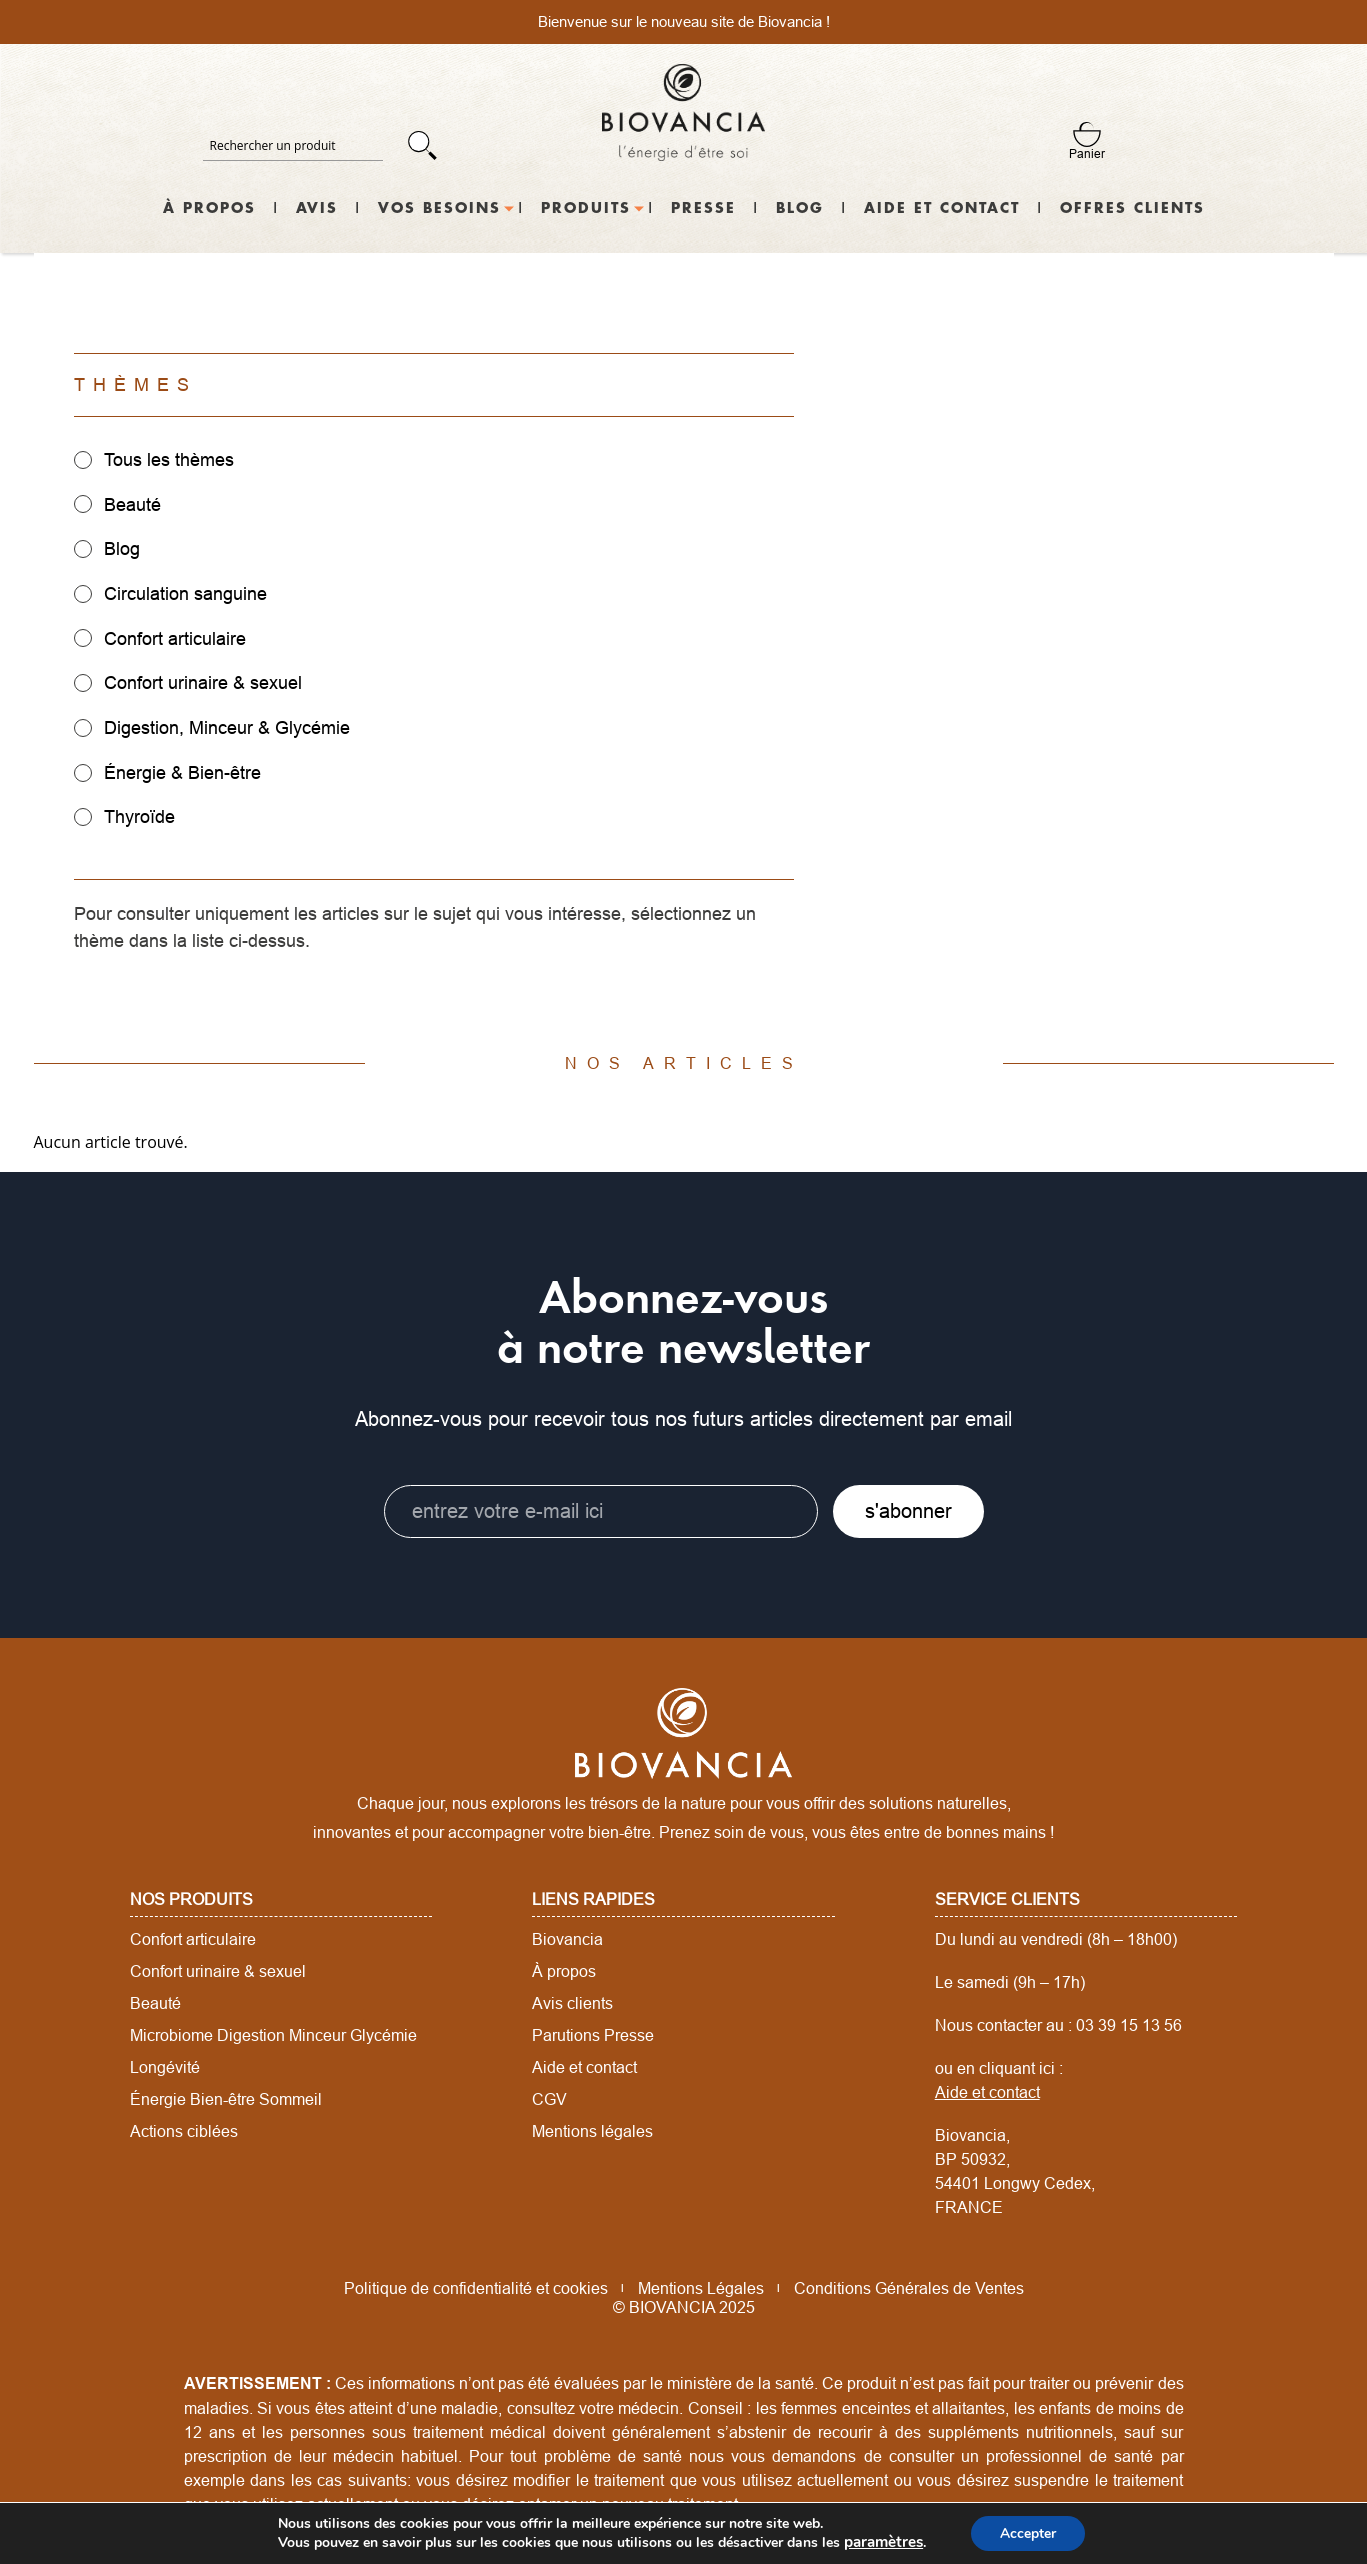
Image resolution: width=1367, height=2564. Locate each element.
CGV (549, 2096)
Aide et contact (942, 209)
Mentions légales (592, 2128)
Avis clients (572, 2000)
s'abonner (908, 1508)
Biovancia (567, 1936)
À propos (209, 209)
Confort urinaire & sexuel (218, 1968)
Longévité (165, 2064)
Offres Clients (1132, 209)
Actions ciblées (184, 2128)
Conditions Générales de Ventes (909, 2285)
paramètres (883, 2542)
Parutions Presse (593, 2032)
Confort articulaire (193, 1936)
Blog (800, 209)
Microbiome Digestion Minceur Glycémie (273, 2032)
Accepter (1025, 2532)
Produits (586, 209)
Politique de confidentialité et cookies (476, 2285)
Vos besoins (439, 209)
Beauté (155, 2000)
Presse (703, 209)
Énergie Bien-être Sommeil (226, 2096)
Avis (317, 209)
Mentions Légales (701, 2285)
